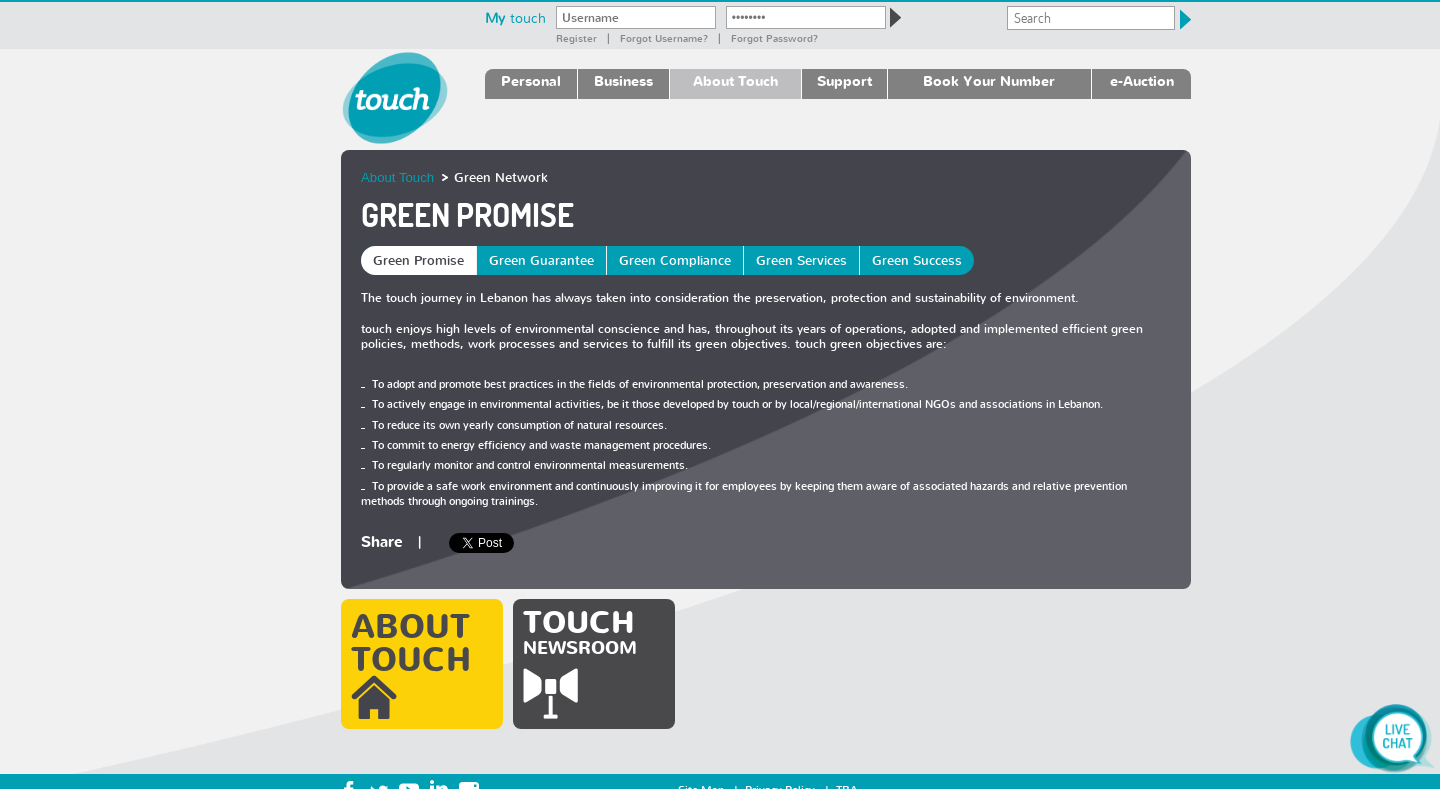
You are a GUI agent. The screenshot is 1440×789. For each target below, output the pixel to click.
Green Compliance (675, 260)
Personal (531, 80)
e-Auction (1142, 80)
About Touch (735, 80)
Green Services (801, 260)
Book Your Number (989, 80)
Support (844, 80)
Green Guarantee (541, 260)
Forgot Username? (664, 38)
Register (576, 38)
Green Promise (418, 260)
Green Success (917, 260)
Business (623, 80)
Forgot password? (774, 38)
